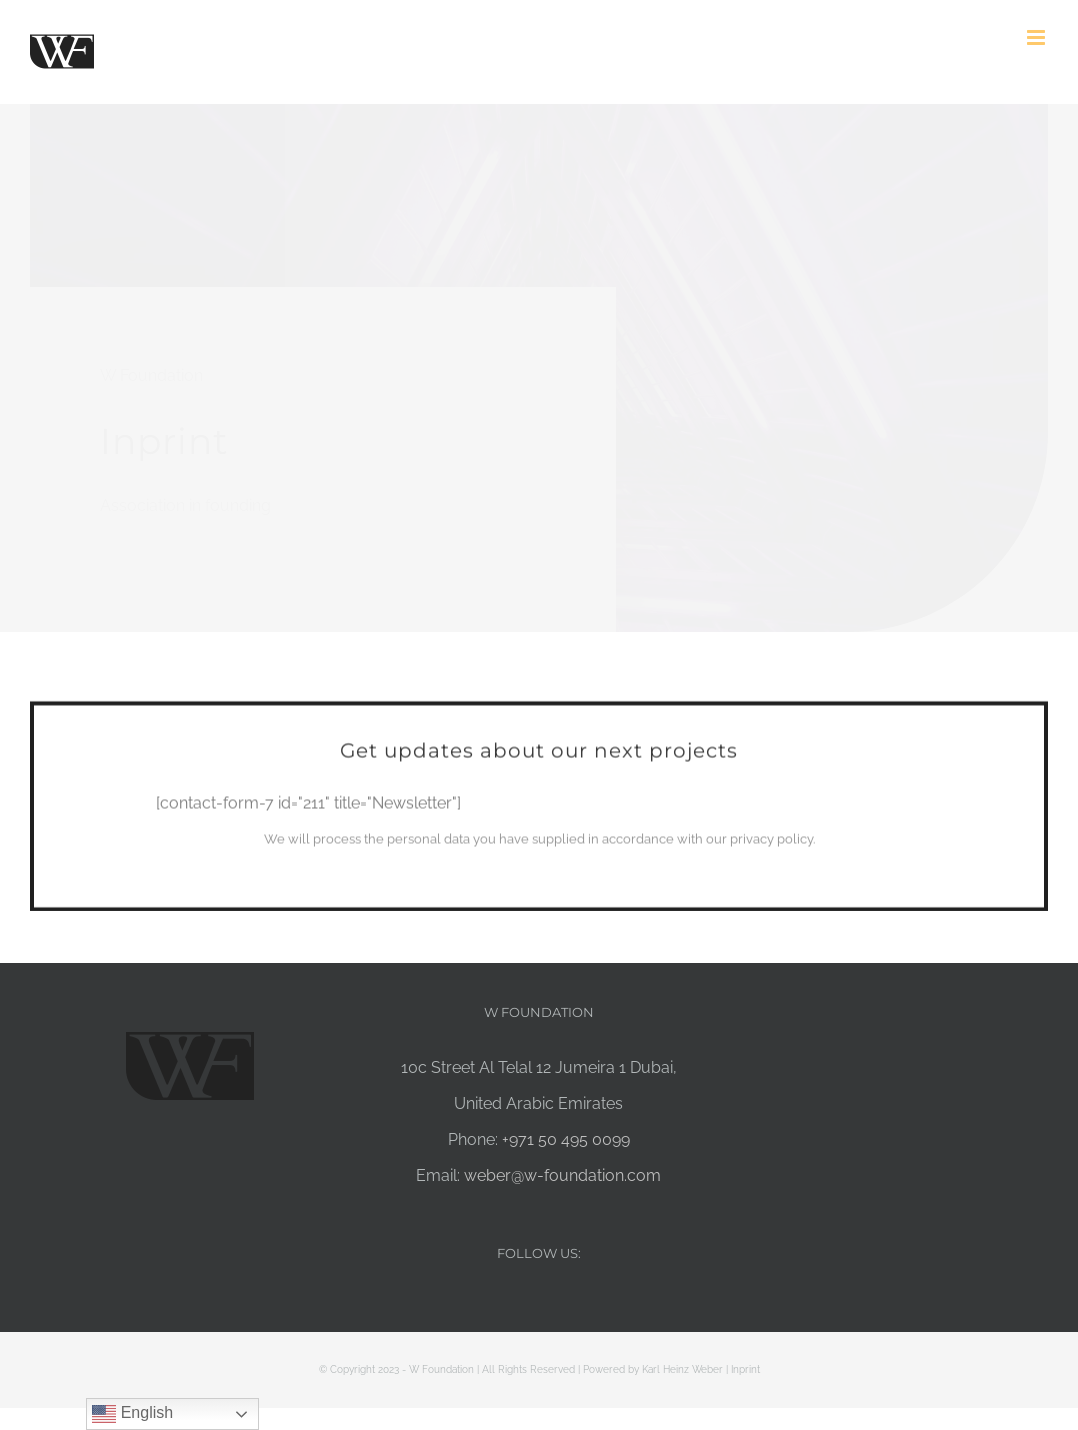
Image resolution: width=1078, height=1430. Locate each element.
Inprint (745, 1369)
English (132, 1414)
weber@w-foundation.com (562, 1175)
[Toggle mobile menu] (1037, 37)
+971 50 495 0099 (566, 1139)
